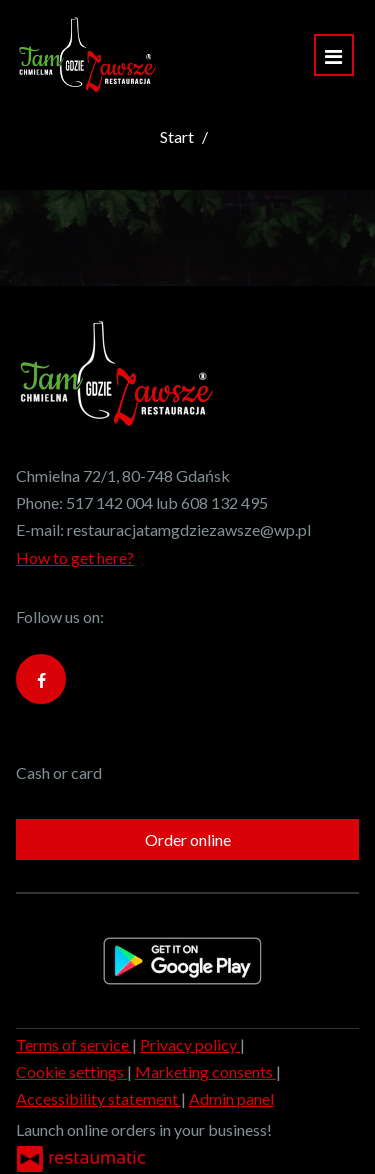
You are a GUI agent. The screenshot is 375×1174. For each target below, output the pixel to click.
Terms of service (74, 1044)
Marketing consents (205, 1071)
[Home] (87, 55)
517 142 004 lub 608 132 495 (167, 502)
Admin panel (231, 1098)
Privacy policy (190, 1044)
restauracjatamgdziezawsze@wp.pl (189, 529)
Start (177, 136)
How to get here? (75, 557)
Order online (188, 839)
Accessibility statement (98, 1098)
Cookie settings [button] (71, 1071)
